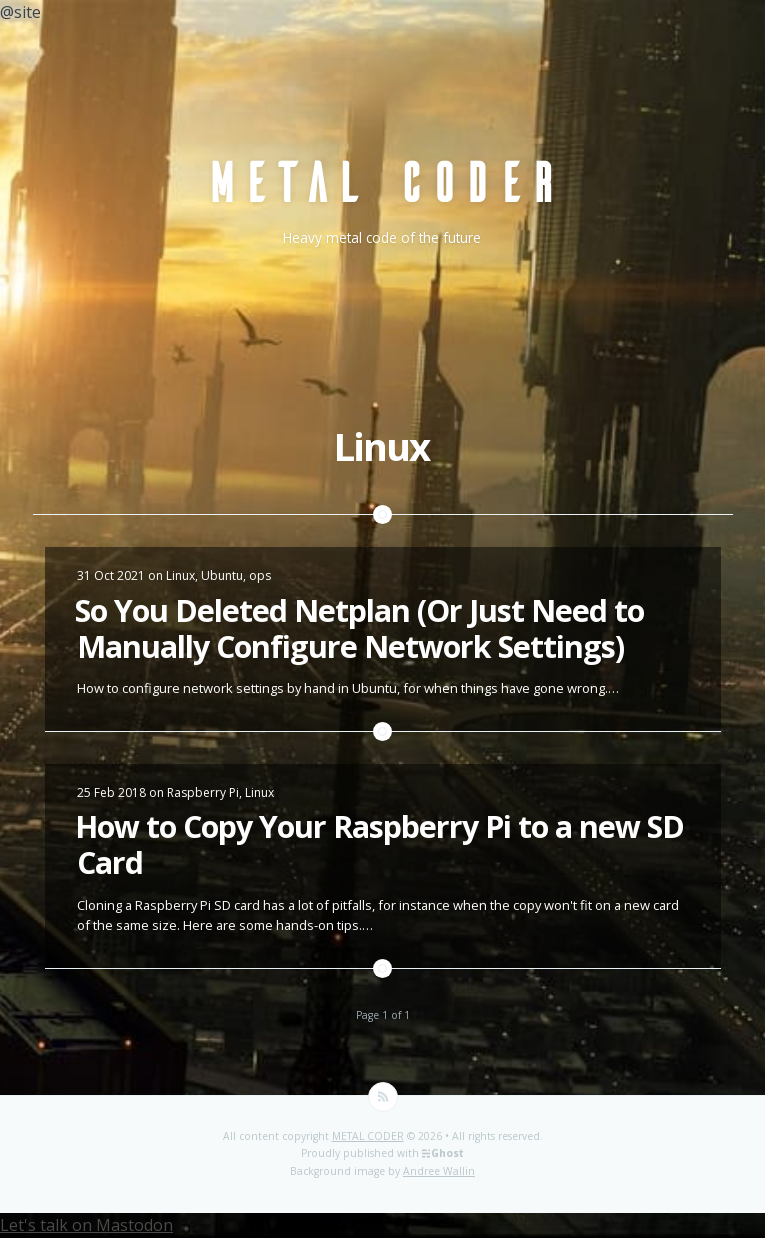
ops (260, 575)
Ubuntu (222, 575)
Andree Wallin (439, 1171)
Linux (180, 575)
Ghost (447, 1153)
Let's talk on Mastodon (86, 1225)
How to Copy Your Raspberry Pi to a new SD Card (379, 844)
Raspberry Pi (203, 792)
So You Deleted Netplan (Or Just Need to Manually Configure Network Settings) (359, 628)
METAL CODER (368, 1136)
